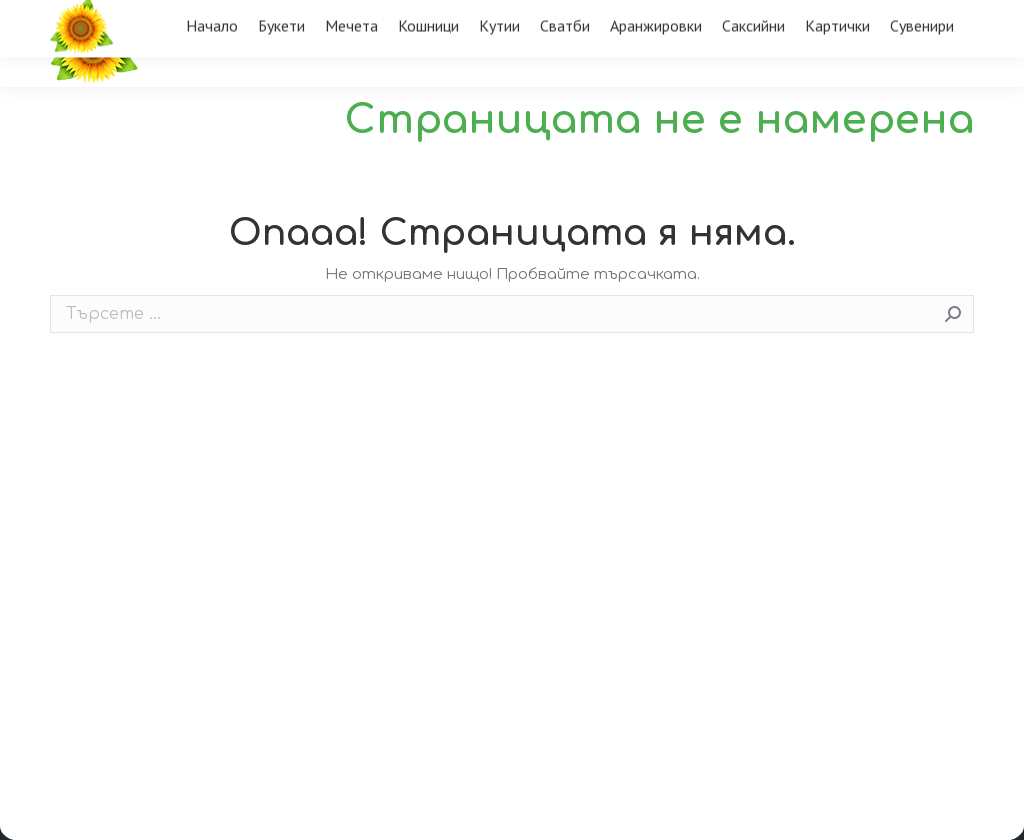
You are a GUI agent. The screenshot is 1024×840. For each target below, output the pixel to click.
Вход (940, 17)
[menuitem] (212, 76)
